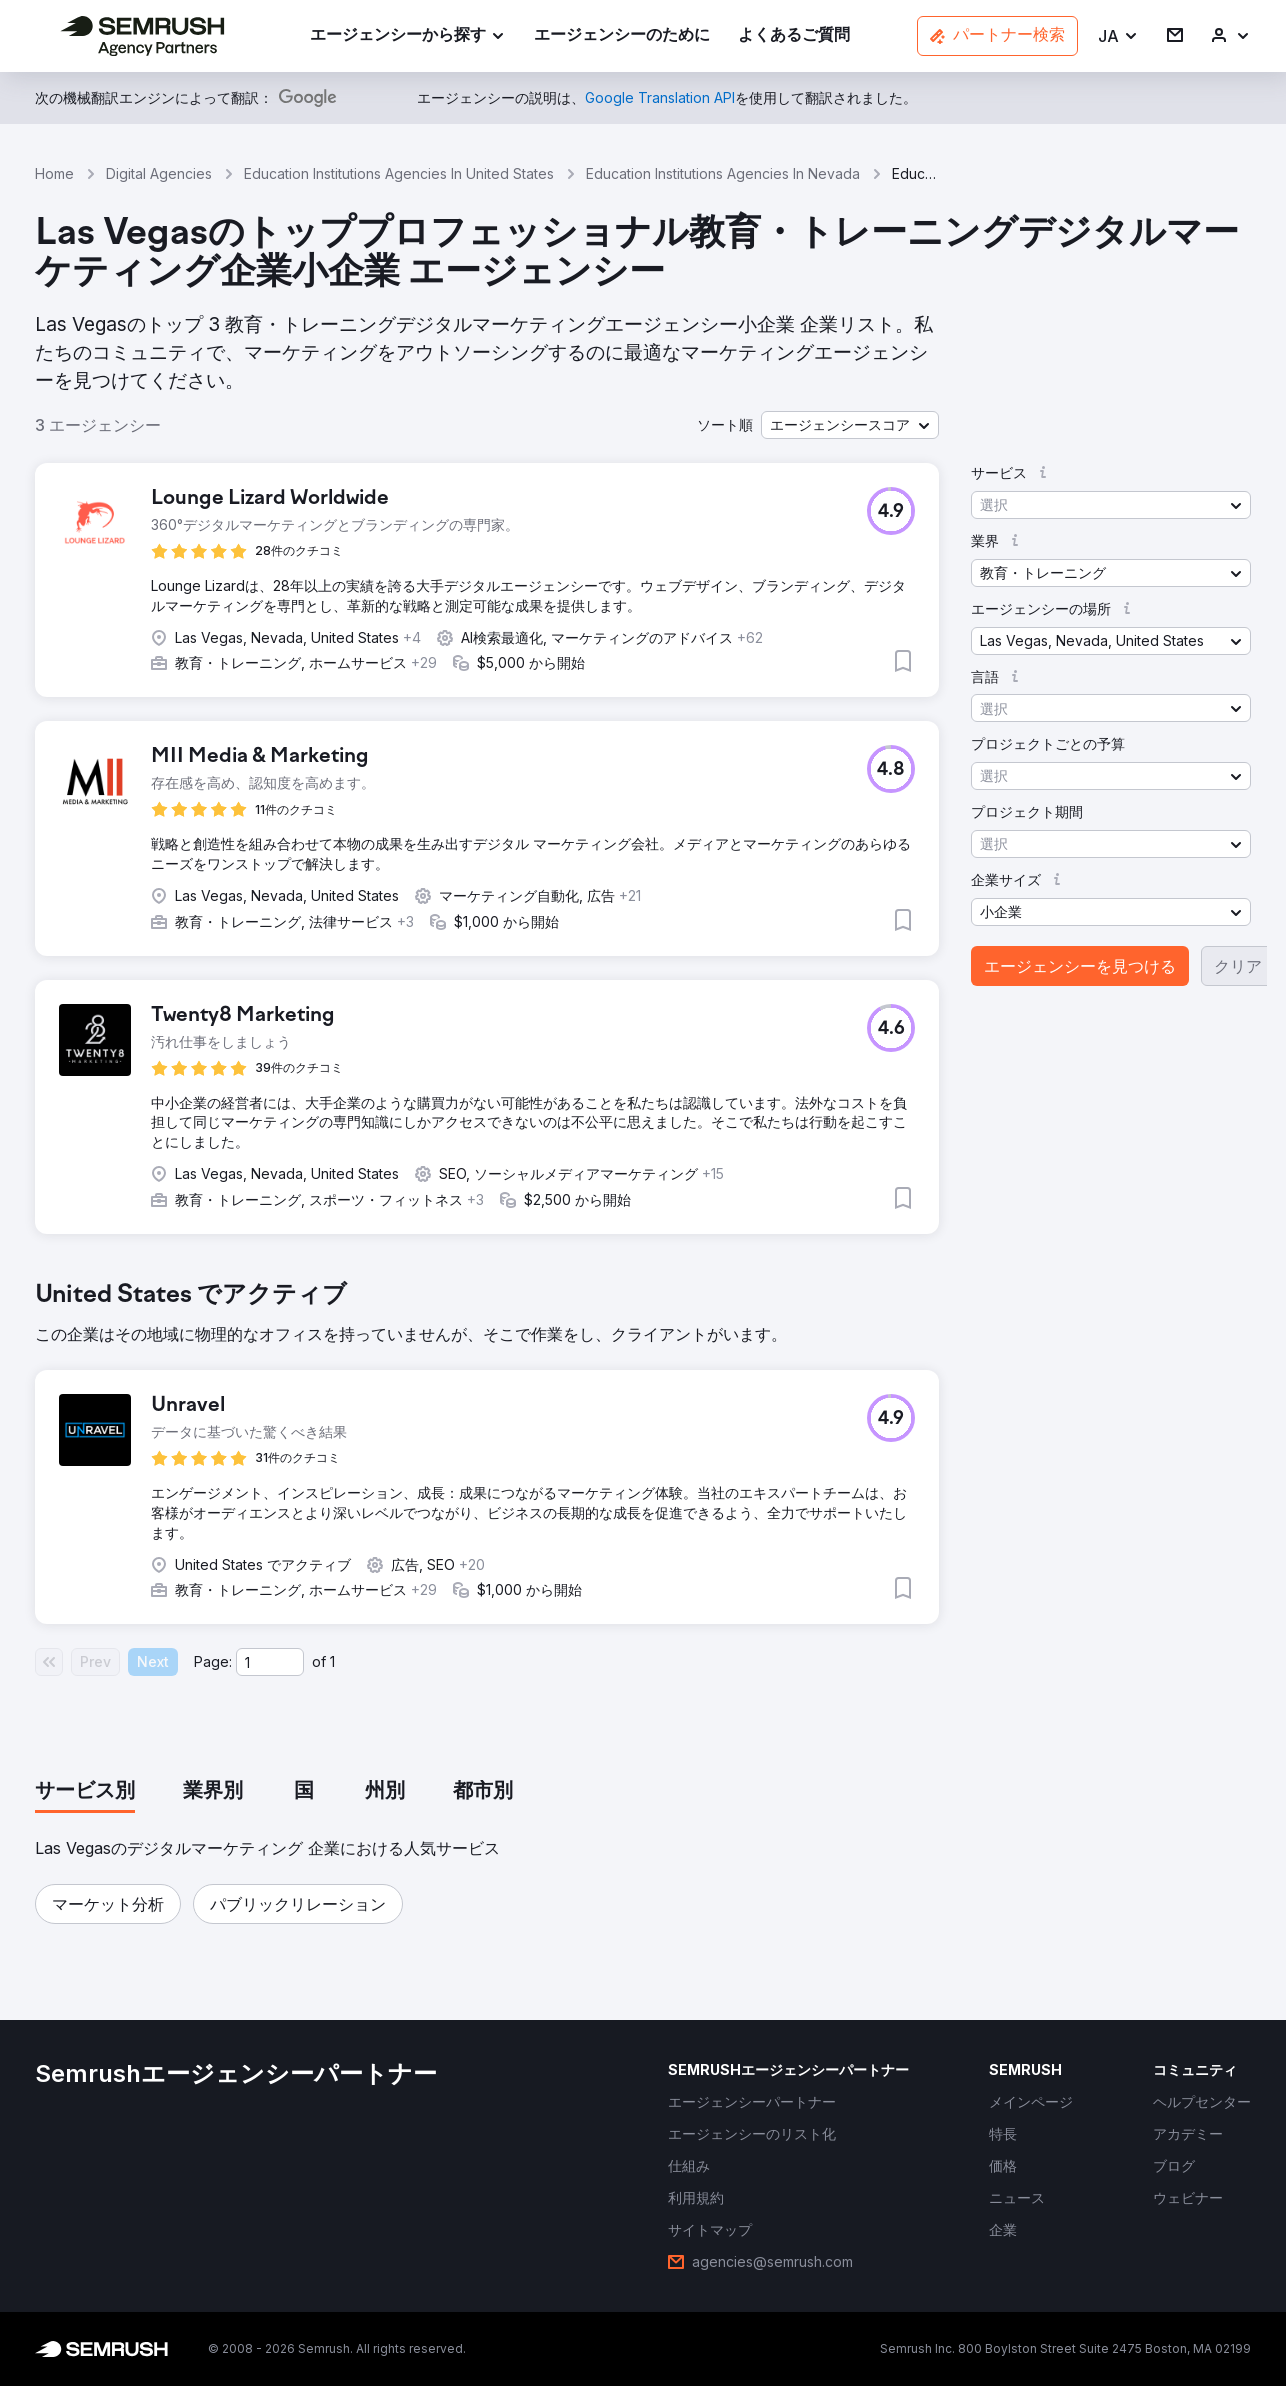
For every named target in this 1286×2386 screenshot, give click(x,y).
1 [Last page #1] (332, 1661)
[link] (622, 36)
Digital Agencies (159, 173)
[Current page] (270, 1662)
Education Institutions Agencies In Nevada (723, 173)
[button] (1118, 36)
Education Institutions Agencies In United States (399, 173)
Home (54, 173)
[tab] (85, 1792)
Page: (213, 1661)
